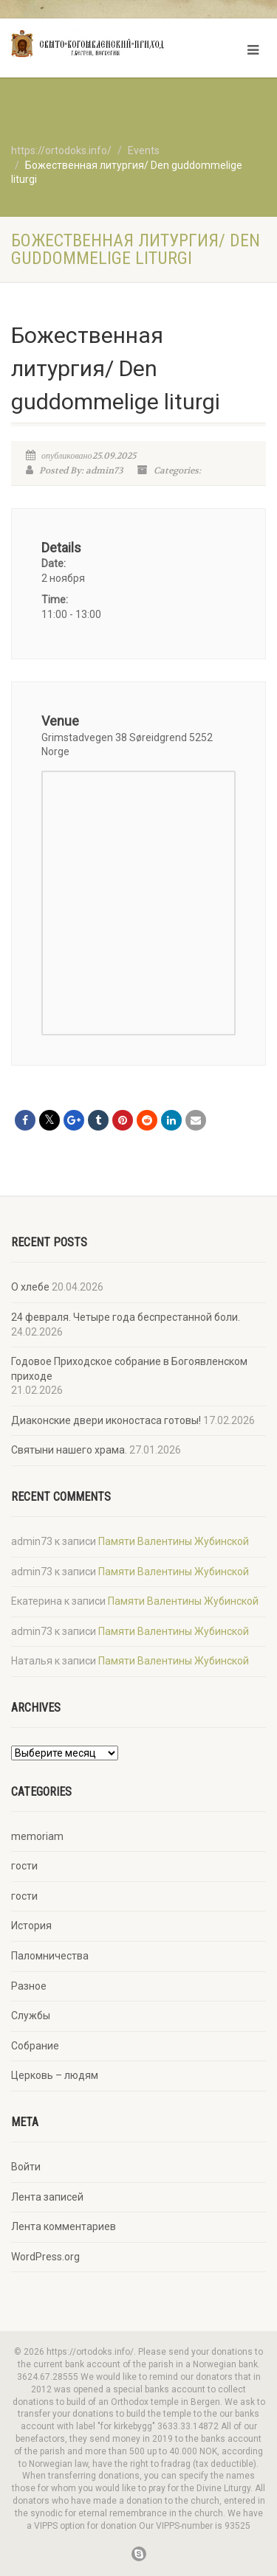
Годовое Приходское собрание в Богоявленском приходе (129, 1368)
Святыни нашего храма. (69, 1450)
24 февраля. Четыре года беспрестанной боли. (125, 1317)
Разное (29, 1986)
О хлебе (30, 1287)
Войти (26, 2167)
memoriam (37, 1836)
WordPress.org (45, 2257)
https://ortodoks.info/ (61, 150)
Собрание (35, 2046)
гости (24, 1866)
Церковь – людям (54, 2075)
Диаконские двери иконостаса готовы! (106, 1420)
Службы (30, 2015)
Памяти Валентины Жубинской (173, 1541)
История (31, 1925)
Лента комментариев (63, 2226)
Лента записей (47, 2197)
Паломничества (50, 1956)
